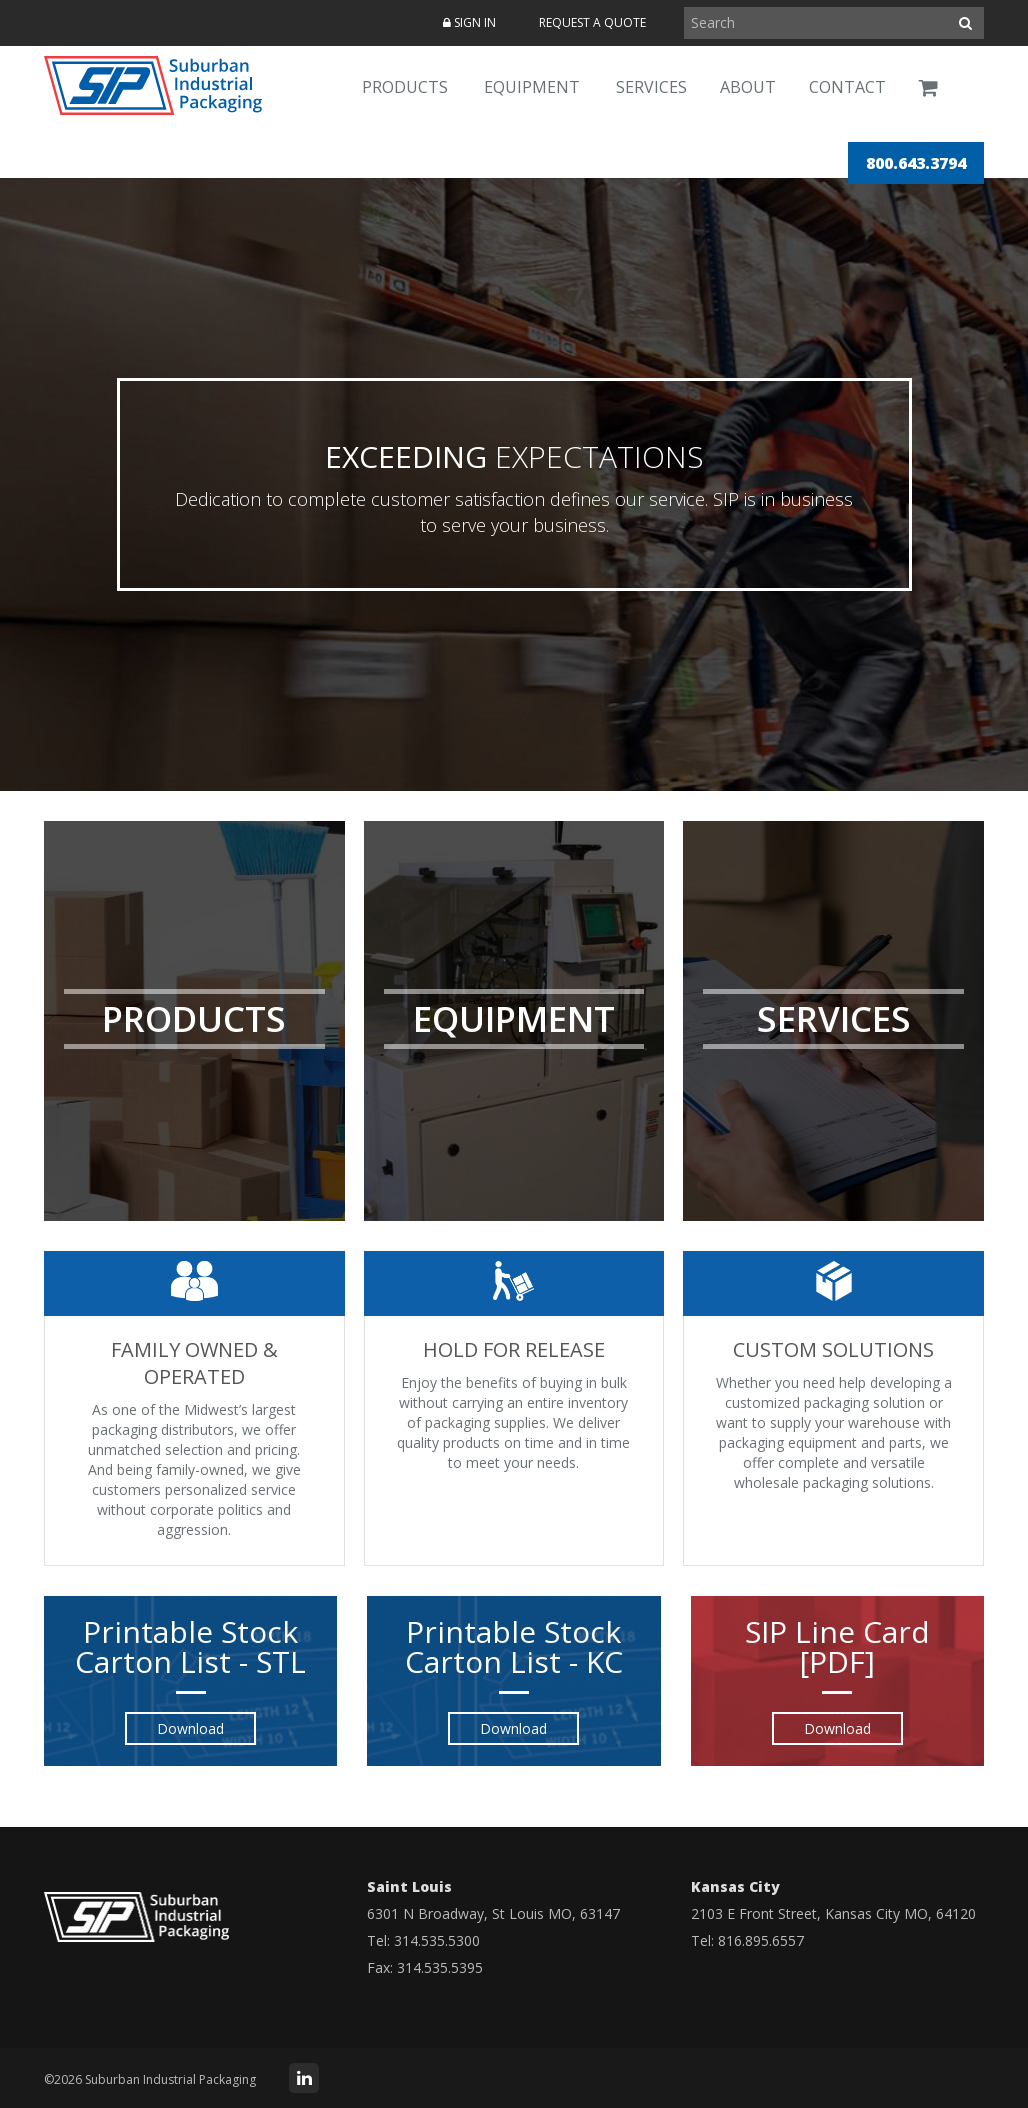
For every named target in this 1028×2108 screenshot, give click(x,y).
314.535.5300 (437, 1940)
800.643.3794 (916, 163)
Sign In (469, 22)
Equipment (532, 87)
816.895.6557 (761, 1940)
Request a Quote (592, 22)
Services (651, 87)
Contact (847, 87)
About (748, 87)
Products (405, 87)
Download (190, 1728)
